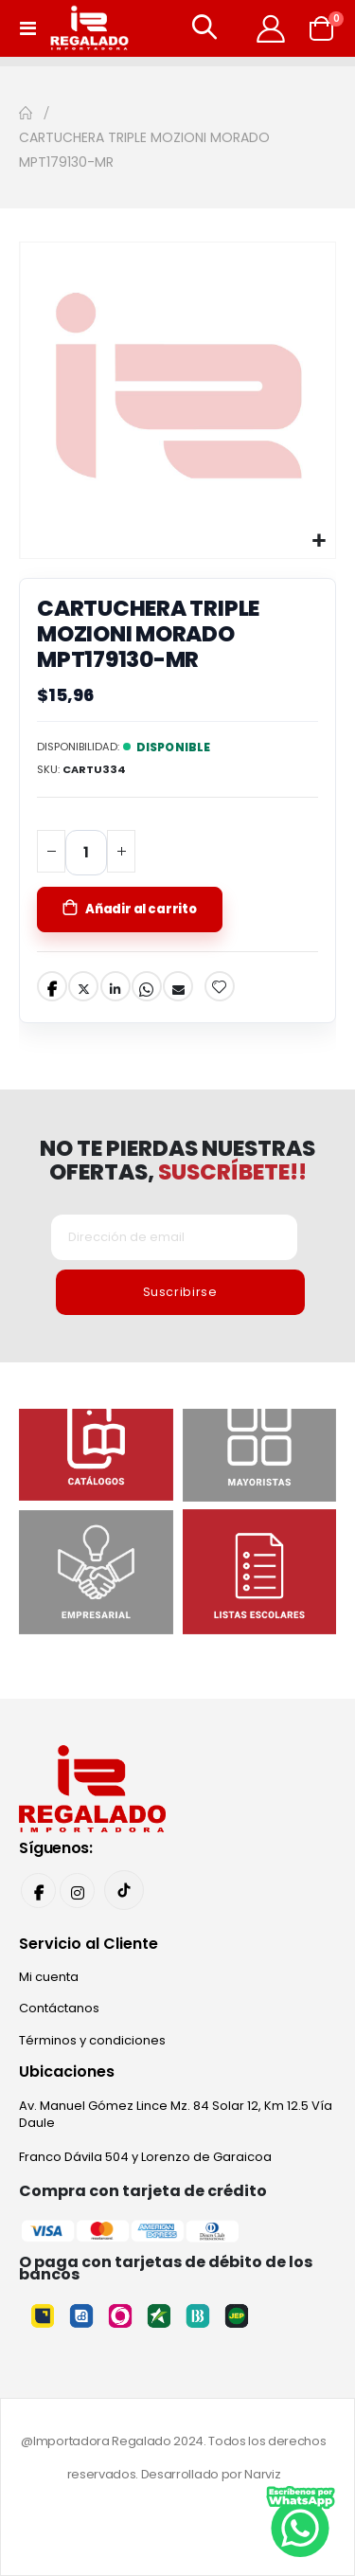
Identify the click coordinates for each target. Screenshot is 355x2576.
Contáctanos (59, 2008)
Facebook (52, 986)
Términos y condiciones (92, 2040)
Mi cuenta (49, 1977)
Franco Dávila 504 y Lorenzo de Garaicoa (145, 2157)
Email (178, 986)
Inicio (25, 112)
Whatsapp (147, 986)
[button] (318, 541)
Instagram (77, 1890)
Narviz (262, 2474)
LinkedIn (115, 986)
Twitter (83, 986)
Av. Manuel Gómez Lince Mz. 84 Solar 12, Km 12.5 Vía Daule (175, 2114)
